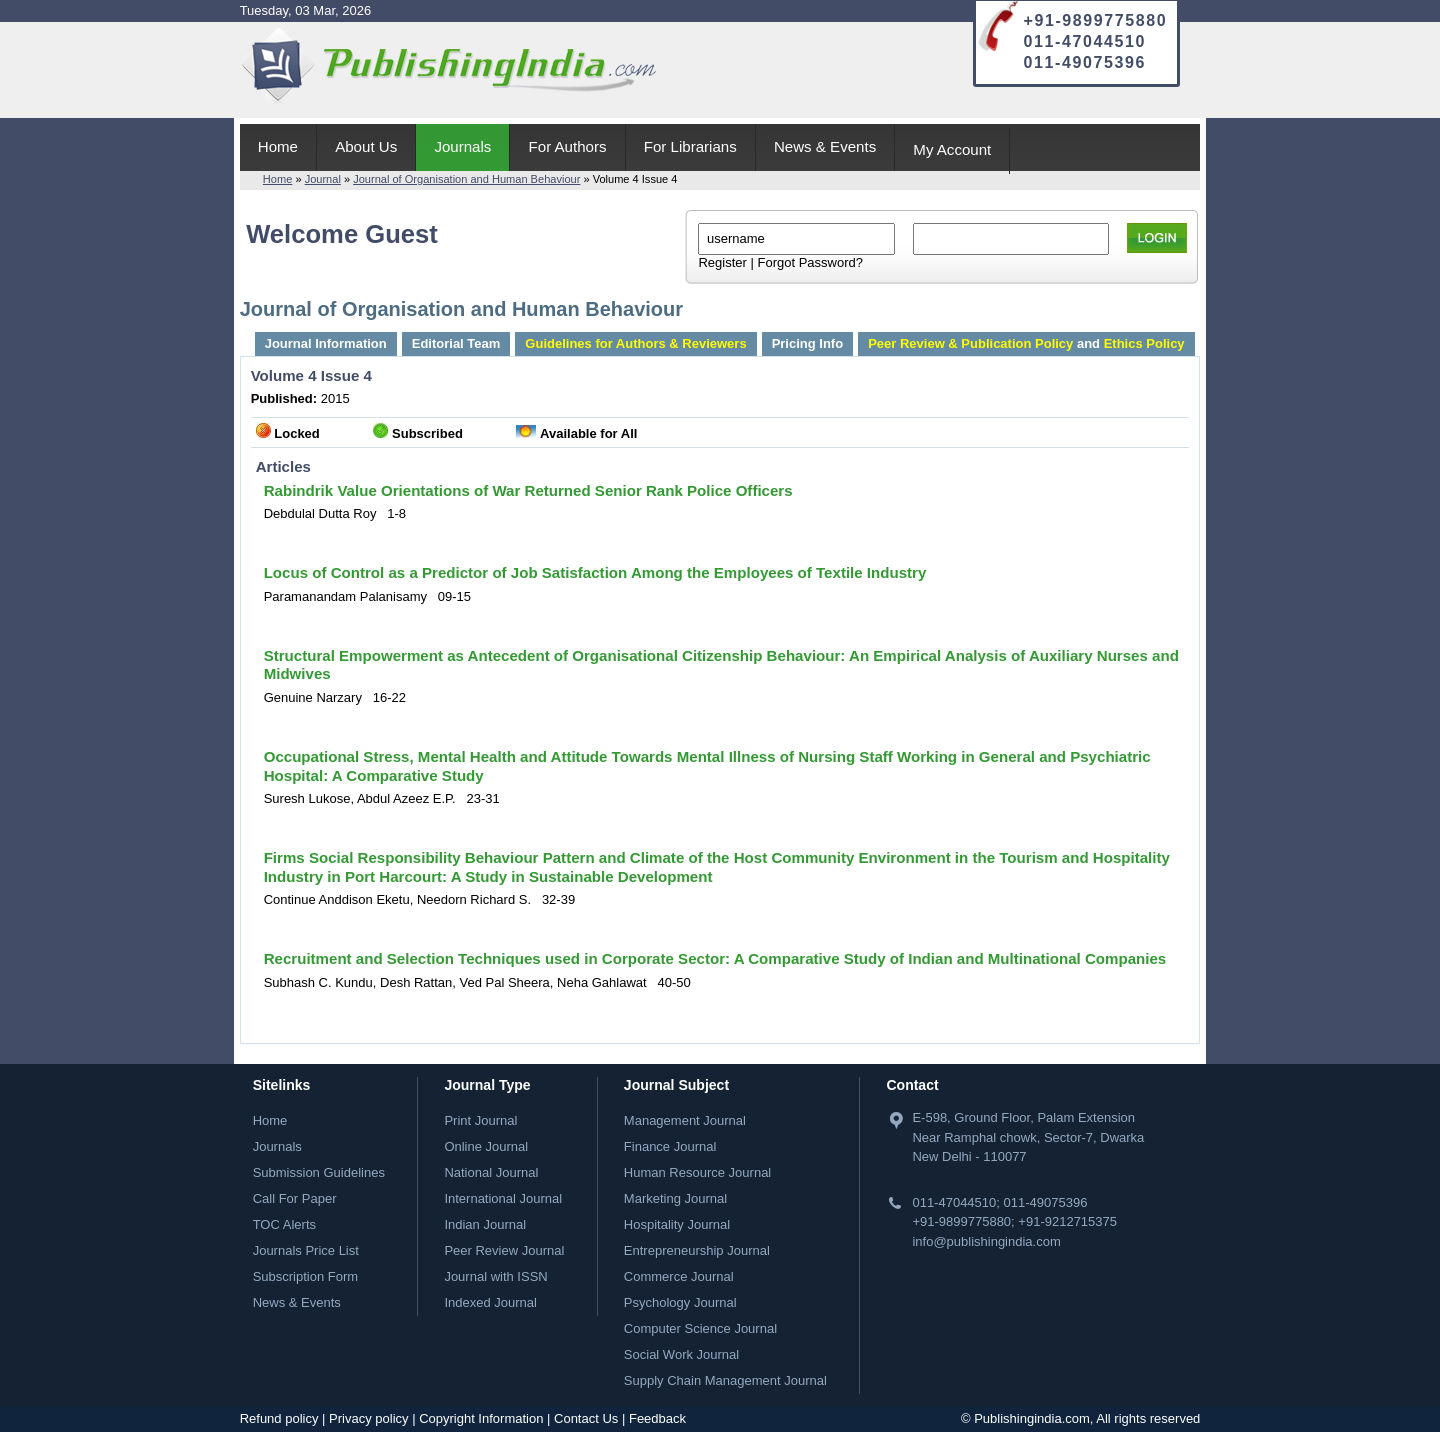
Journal (323, 179)
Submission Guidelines (319, 1172)
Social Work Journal (681, 1354)
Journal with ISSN (495, 1276)
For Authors (568, 146)
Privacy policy (368, 1418)
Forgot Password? (810, 262)
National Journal (491, 1172)
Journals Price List (306, 1250)
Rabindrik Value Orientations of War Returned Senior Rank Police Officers (528, 490)
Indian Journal (485, 1224)
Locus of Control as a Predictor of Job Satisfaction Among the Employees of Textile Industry (595, 572)
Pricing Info (808, 343)
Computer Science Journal (700, 1328)
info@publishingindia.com (986, 1241)
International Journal (503, 1198)
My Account (952, 149)
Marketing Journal (675, 1198)
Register (722, 262)
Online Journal (486, 1146)
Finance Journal (670, 1146)
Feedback (657, 1418)
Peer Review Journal (504, 1250)
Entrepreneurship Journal (697, 1250)
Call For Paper (295, 1198)
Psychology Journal (680, 1302)
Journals (462, 146)
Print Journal (480, 1120)
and (1026, 343)
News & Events (825, 146)
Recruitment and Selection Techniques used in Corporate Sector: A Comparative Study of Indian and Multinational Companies (715, 958)
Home (278, 146)
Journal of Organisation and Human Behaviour (466, 179)
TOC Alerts (284, 1224)
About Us (366, 146)
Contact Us (586, 1418)
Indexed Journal (490, 1302)
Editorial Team (456, 343)
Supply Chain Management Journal (725, 1380)
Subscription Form (305, 1276)
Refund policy (279, 1418)
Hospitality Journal (677, 1224)
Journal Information (326, 343)
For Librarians (690, 146)
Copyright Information (481, 1418)
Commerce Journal (679, 1276)
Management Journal (685, 1120)
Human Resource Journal (697, 1172)
